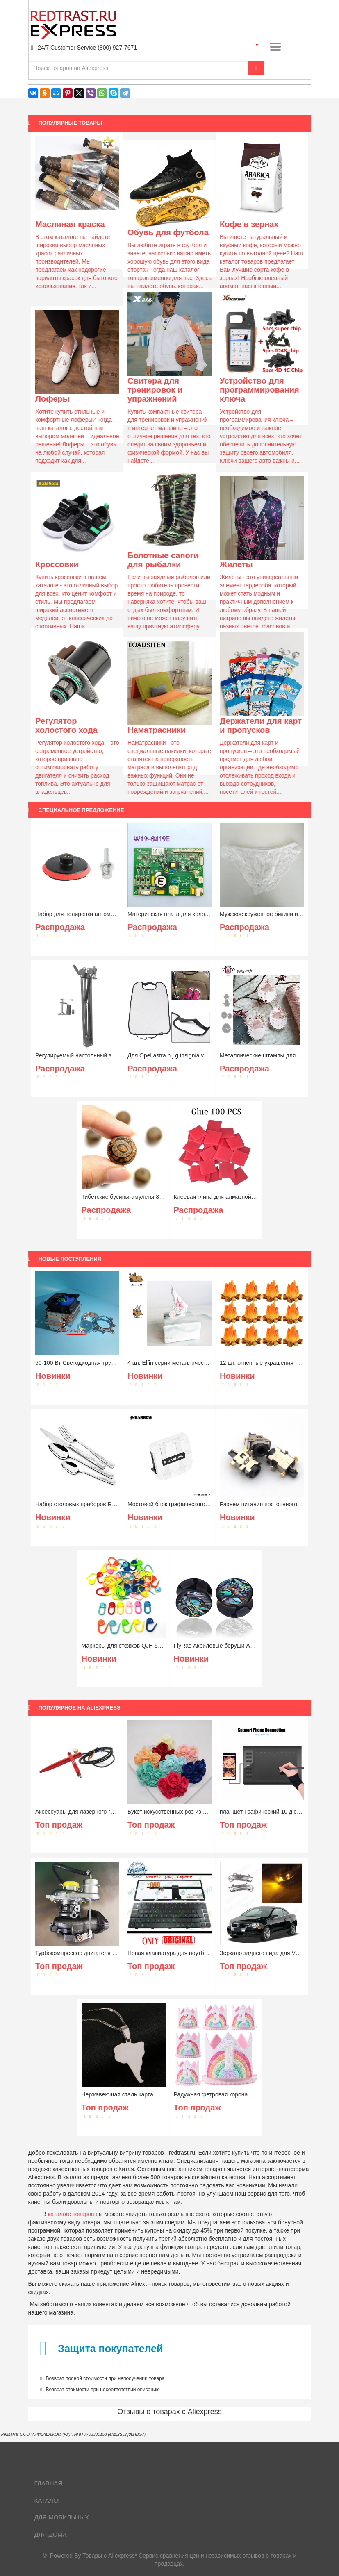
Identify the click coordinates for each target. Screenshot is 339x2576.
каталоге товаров (71, 2214)
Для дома (50, 2534)
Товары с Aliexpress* (109, 2555)
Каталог (47, 2500)
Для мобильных (61, 2517)
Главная (48, 2483)
